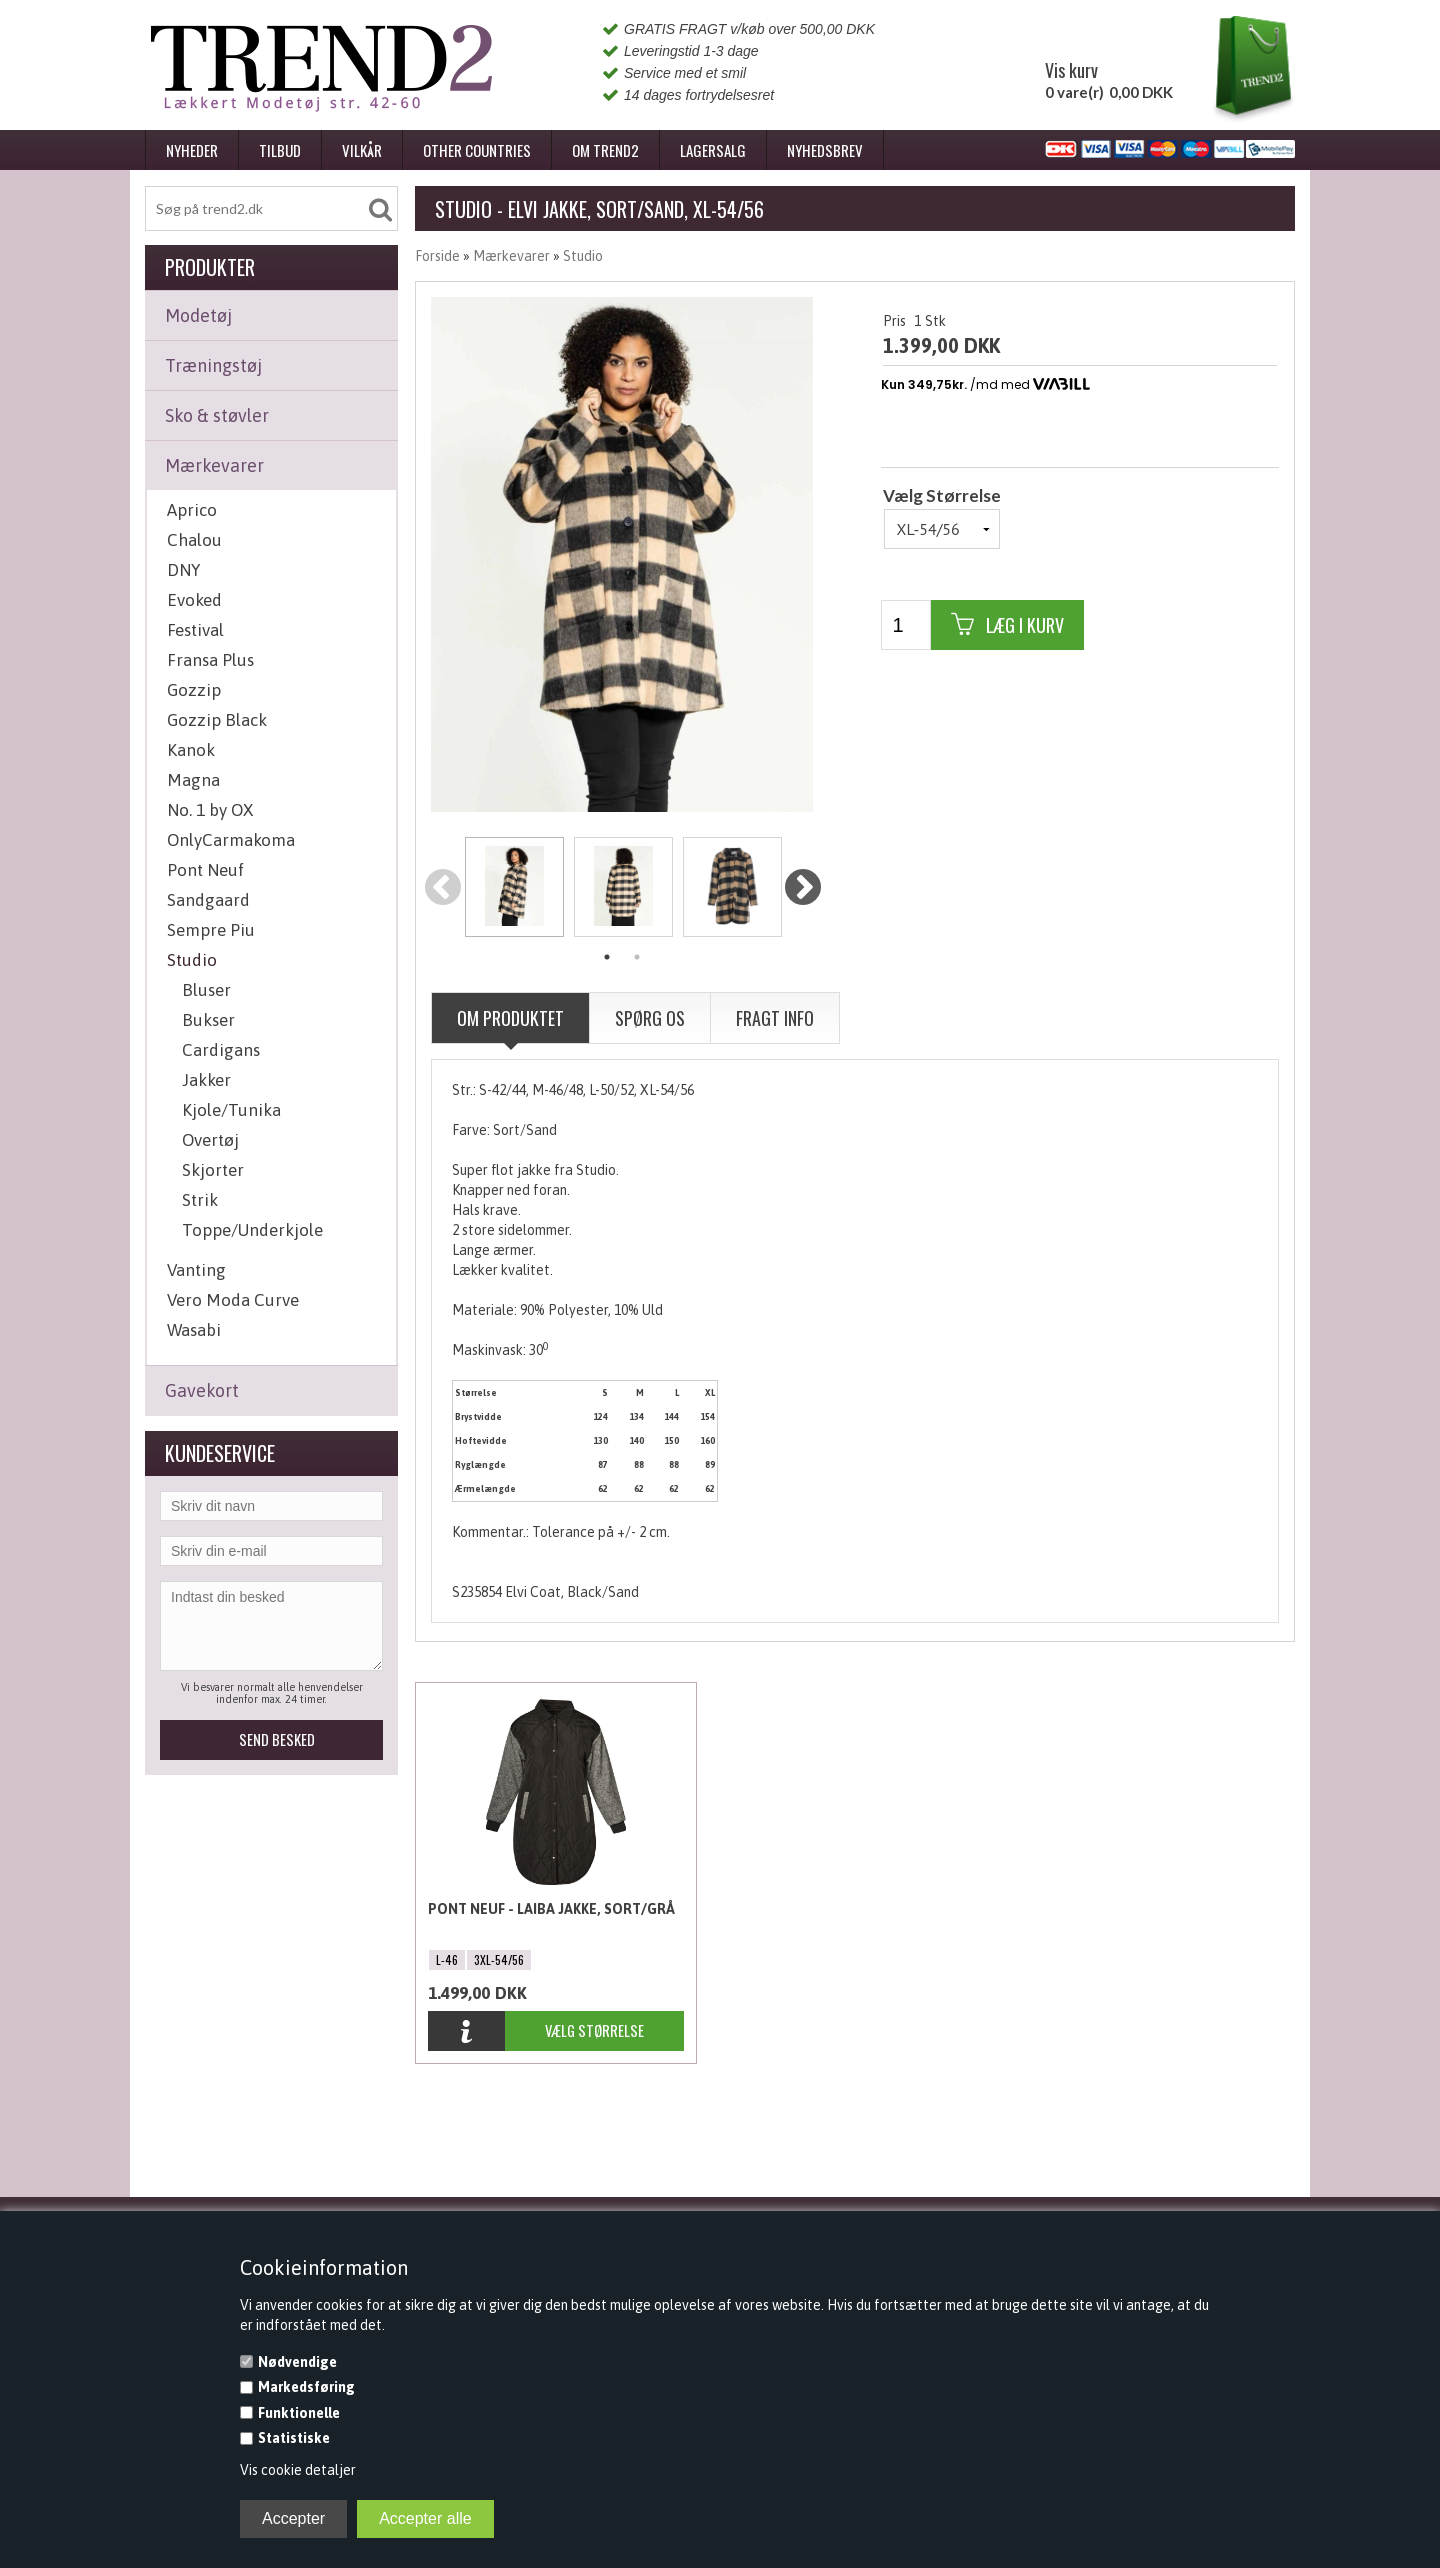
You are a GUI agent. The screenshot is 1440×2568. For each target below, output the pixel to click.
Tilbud (280, 150)
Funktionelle (299, 2413)
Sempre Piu (211, 930)
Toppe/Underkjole (252, 1230)
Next (802, 888)
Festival (195, 630)
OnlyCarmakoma (231, 840)
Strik (200, 1200)
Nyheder (192, 150)
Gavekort (202, 1390)
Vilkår (362, 150)
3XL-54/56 (499, 1959)
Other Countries (477, 150)
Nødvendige (297, 2362)
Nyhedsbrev (825, 150)
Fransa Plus (210, 660)
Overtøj (210, 1140)
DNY (183, 570)
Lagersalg (713, 150)
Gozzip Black (217, 720)
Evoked (194, 600)
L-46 (447, 1959)
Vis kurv (1071, 70)
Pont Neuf (205, 870)
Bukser (208, 1020)
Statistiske (294, 2438)
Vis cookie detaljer (298, 2470)
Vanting (196, 1270)
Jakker (206, 1080)
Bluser (206, 990)
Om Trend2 (605, 150)
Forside (437, 256)
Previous (443, 888)
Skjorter (213, 1170)
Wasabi (194, 1330)
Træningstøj (213, 365)
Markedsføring (306, 2387)
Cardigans (221, 1050)
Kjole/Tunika (231, 1110)
